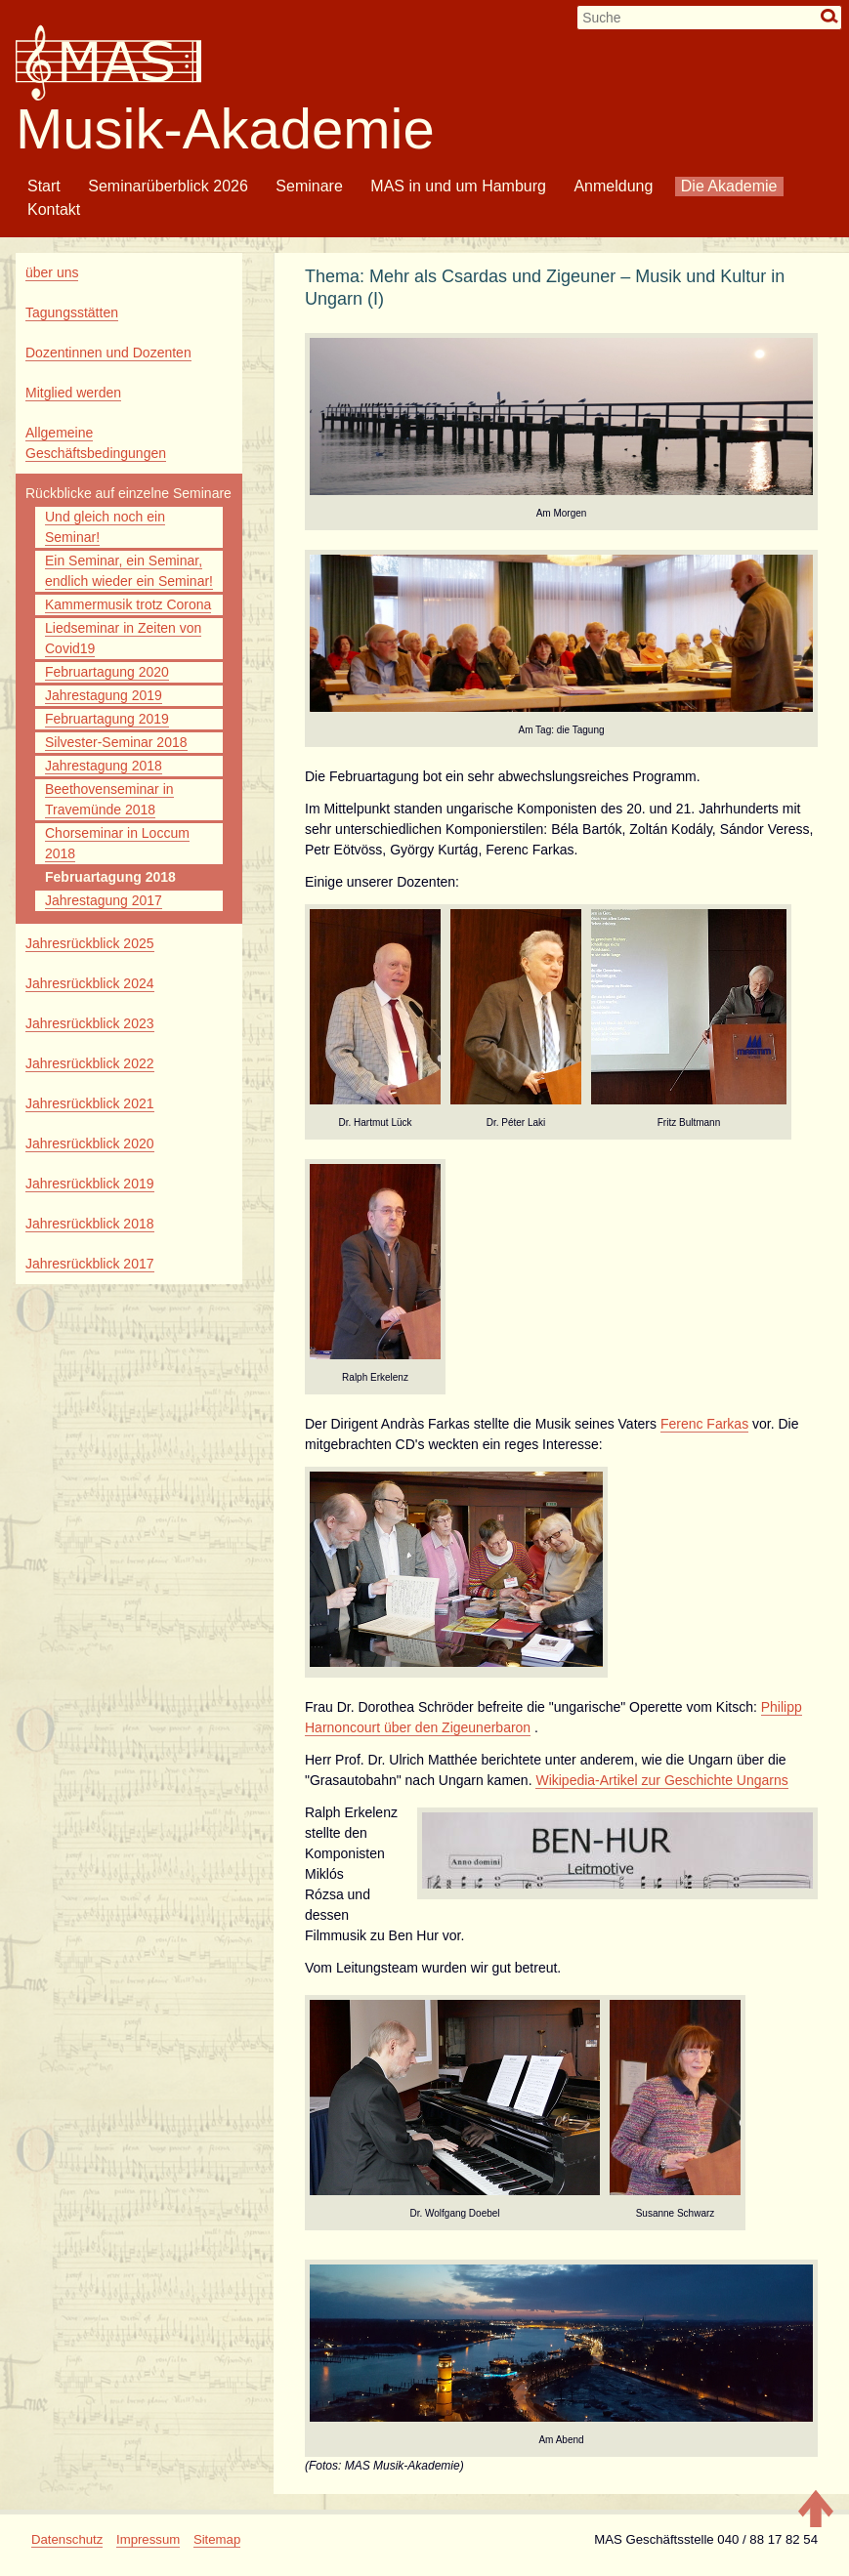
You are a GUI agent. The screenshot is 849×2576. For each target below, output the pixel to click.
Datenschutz (67, 2539)
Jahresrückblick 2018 (89, 1223)
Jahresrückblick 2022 (89, 1063)
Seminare (309, 186)
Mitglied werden (73, 392)
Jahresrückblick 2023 (89, 1023)
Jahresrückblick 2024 (89, 983)
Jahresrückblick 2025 (89, 943)
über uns (51, 272)
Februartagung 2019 (107, 719)
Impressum (148, 2539)
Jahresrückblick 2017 (89, 1263)
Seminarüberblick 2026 (168, 186)
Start (44, 186)
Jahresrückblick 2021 (89, 1103)
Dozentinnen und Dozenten (108, 352)
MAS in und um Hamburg (458, 186)
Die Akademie (729, 186)
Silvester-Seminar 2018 (116, 742)
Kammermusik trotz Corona (128, 604)
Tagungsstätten (71, 312)
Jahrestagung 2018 (103, 765)
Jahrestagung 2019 (103, 695)
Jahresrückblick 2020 (89, 1143)
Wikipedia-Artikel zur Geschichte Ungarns (661, 1780)
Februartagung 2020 (107, 672)
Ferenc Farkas (704, 1424)
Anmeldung (613, 186)
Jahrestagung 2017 (103, 900)
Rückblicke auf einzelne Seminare (128, 493)
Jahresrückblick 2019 (89, 1183)
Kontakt (53, 209)
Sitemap (216, 2539)
